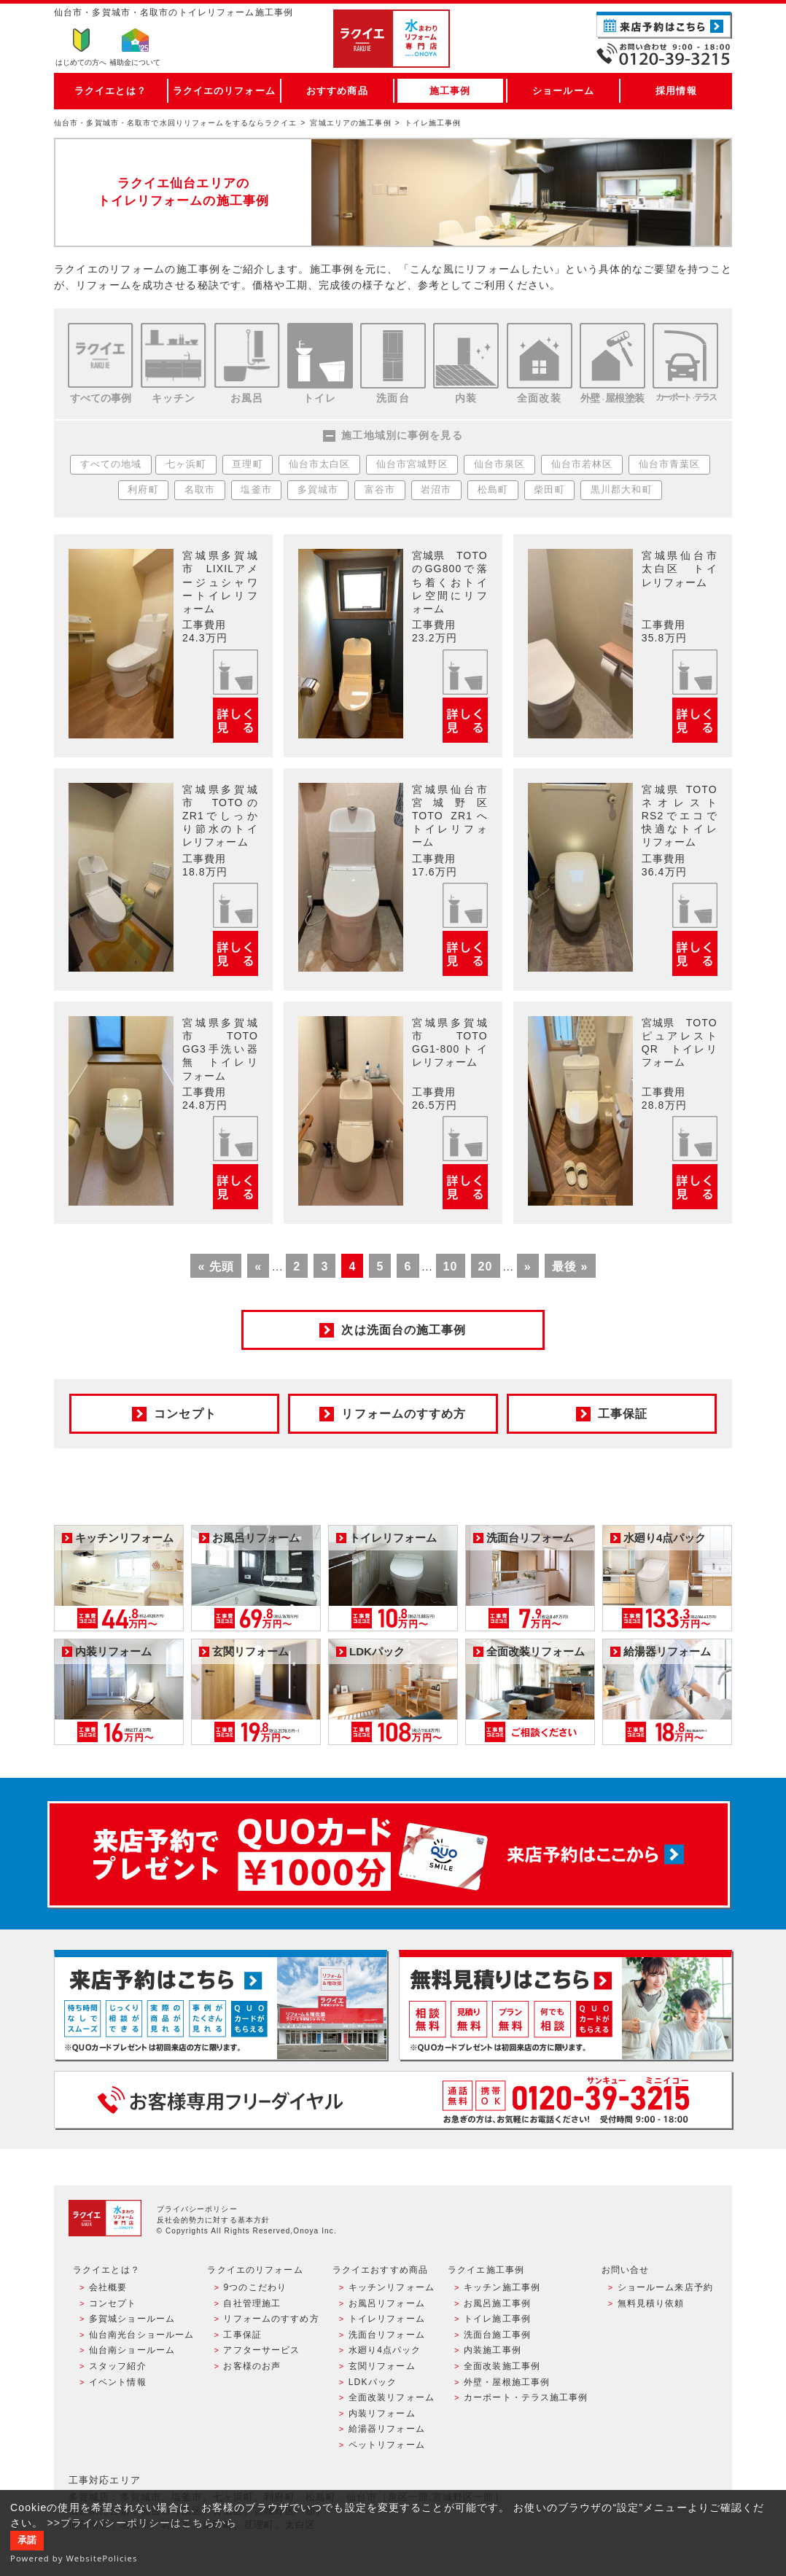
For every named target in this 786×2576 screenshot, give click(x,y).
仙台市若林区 (582, 464)
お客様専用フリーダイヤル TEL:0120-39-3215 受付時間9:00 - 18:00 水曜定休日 (393, 2099)
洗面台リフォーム (387, 2335)
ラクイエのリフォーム (224, 90)
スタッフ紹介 (118, 2366)
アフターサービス (261, 2350)
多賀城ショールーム (132, 2319)
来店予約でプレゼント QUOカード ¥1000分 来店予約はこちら (388, 1854)
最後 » (570, 1266)
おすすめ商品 (337, 90)
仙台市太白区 (320, 464)
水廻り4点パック (385, 2350)
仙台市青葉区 (670, 464)
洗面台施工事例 (497, 2335)
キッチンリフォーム (392, 2287)
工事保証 (242, 2335)
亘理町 (247, 464)
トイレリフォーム (387, 2319)
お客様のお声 (252, 2366)
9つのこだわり (255, 2287)
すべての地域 (111, 464)
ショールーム (563, 90)
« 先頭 (216, 1266)
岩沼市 (436, 490)
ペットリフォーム (387, 2445)
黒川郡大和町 (622, 490)
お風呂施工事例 (497, 2303)
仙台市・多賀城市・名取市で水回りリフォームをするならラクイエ (175, 123)
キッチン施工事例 (502, 2287)
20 (485, 1266)
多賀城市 (317, 490)
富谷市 (380, 490)
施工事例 (449, 90)
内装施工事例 (492, 2350)
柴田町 (549, 490)
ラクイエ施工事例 (486, 2270)
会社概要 (108, 2287)
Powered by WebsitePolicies (74, 2558)
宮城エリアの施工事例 (350, 123)
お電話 (664, 54)
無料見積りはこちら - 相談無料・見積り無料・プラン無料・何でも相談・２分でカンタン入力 (565, 2005)
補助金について (134, 62)
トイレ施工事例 (497, 2319)
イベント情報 (118, 2382)
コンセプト (113, 2303)
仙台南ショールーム (132, 2350)
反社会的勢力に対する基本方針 (214, 2220)
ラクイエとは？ (110, 90)
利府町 (143, 490)
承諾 (26, 2540)
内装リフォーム (382, 2413)
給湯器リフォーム (387, 2429)
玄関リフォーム (382, 2366)
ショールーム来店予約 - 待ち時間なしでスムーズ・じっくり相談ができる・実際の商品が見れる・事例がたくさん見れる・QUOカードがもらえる (220, 2005)
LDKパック (373, 2382)
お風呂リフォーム (387, 2303)
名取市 (199, 490)
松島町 (493, 490)
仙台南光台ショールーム (141, 2335)
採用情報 (675, 90)
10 (450, 1266)
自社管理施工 (252, 2303)
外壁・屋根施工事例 (507, 2382)
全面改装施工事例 (502, 2366)
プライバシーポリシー (197, 2209)
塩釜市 (256, 490)
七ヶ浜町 (186, 464)
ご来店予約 (664, 25)
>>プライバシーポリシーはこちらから (142, 2523)
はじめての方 (80, 62)
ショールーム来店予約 (665, 2287)
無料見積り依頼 (651, 2303)
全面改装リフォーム (392, 2397)
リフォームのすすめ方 (271, 2319)
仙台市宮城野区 (412, 464)
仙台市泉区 (500, 464)
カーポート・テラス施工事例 (526, 2397)
